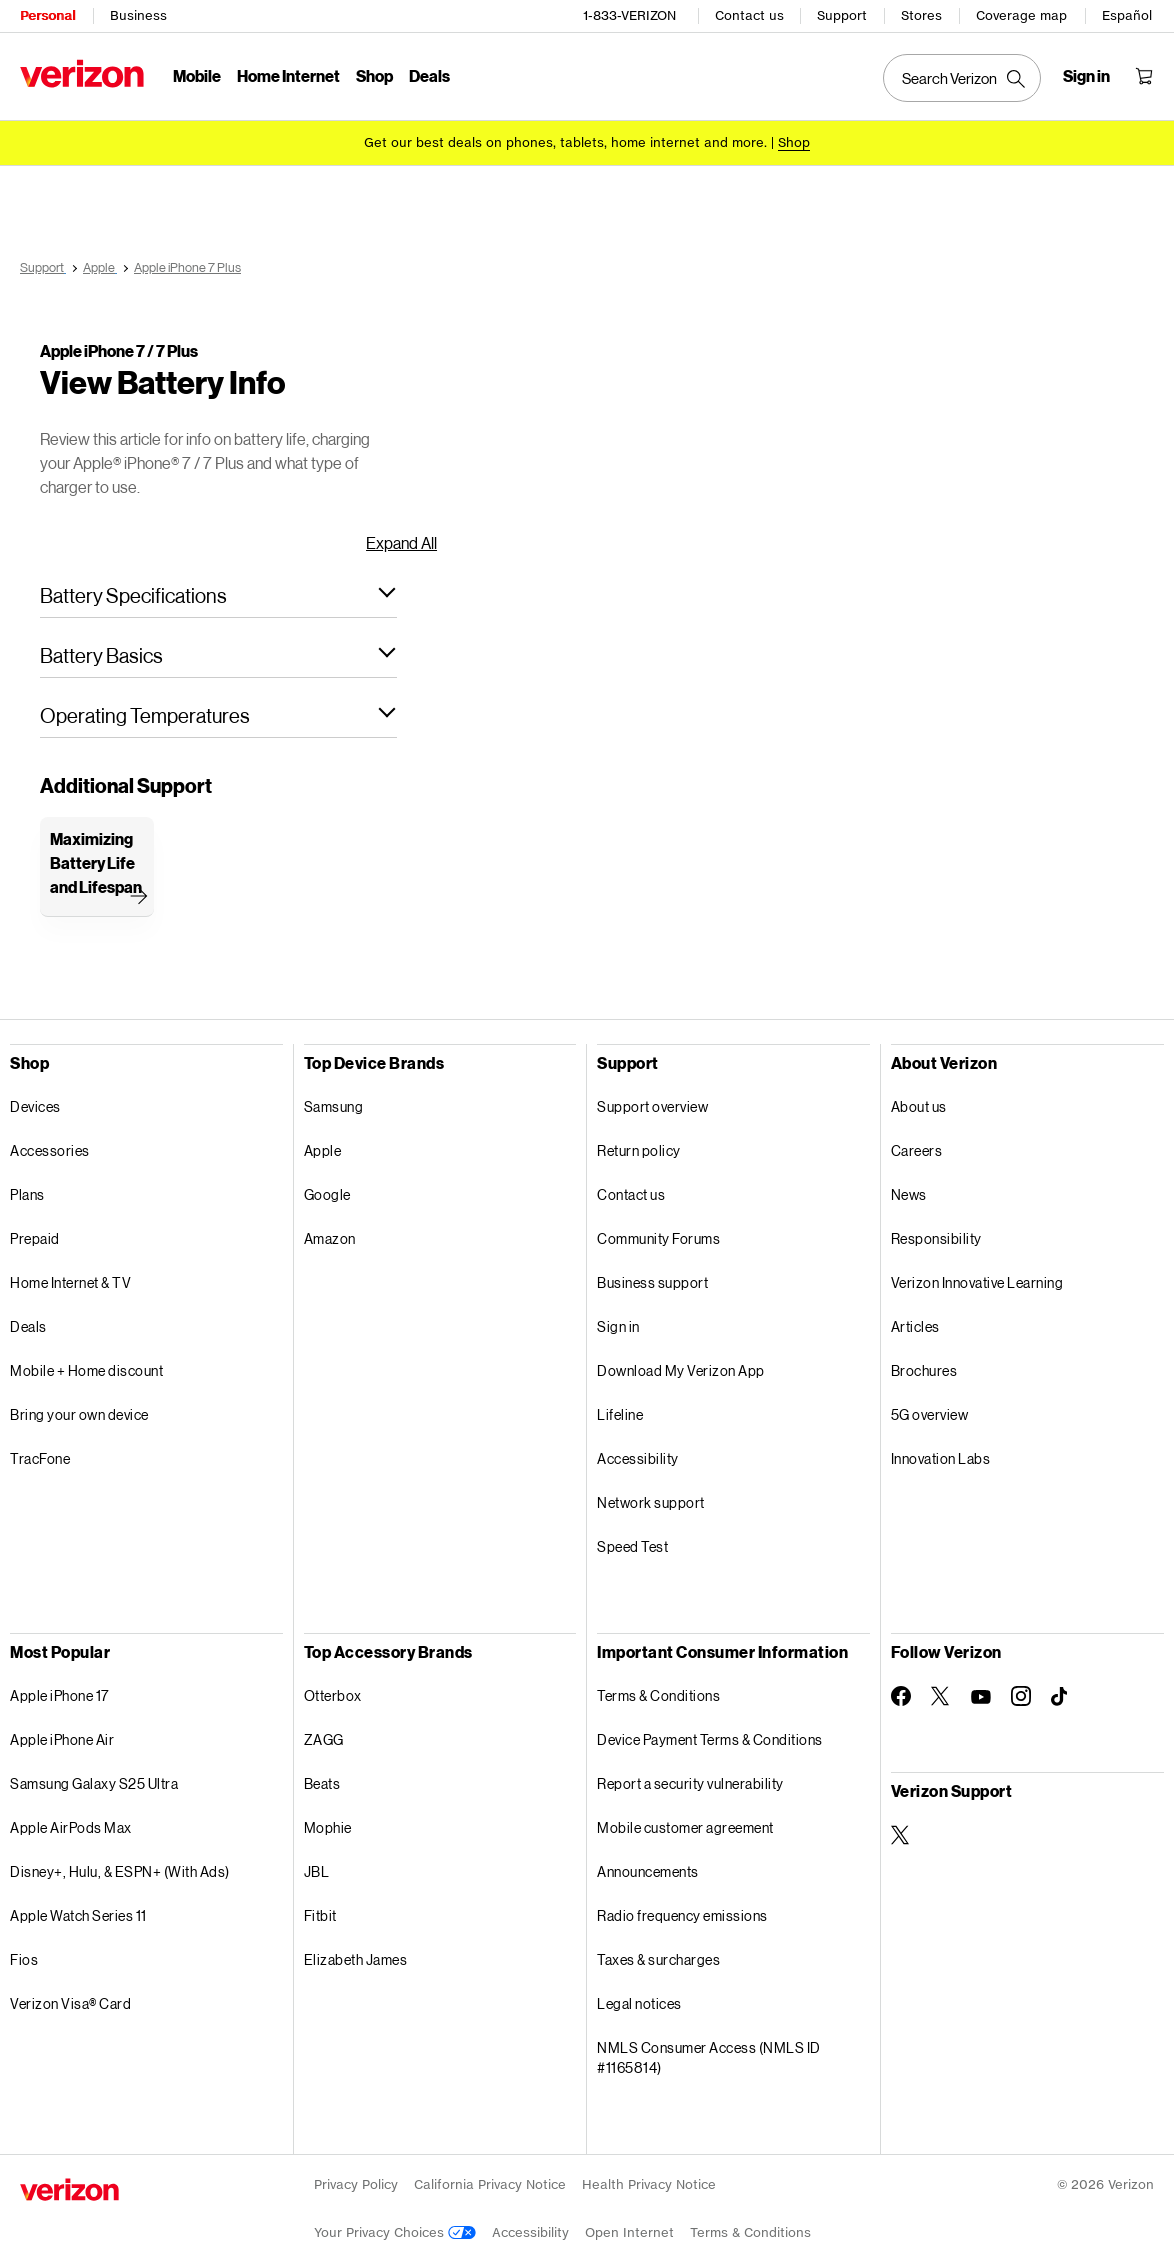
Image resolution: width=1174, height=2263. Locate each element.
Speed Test (632, 1546)
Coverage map (1021, 15)
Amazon (330, 1238)
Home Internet (288, 75)
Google (327, 1194)
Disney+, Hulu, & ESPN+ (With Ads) (120, 1871)
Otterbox (333, 1695)
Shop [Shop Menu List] (374, 75)
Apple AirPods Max (71, 1827)
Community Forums (658, 1238)
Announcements (648, 1871)
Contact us (749, 15)
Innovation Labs (941, 1458)
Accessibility (638, 1458)
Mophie (328, 1827)
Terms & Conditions (658, 1695)
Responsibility (936, 1238)
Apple (323, 1150)
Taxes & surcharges (658, 1959)
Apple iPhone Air (62, 1739)
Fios (24, 1959)
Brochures (924, 1370)
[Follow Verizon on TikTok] (1061, 1697)
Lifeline (620, 1414)
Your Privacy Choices (395, 2232)
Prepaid (35, 1238)
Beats (322, 1783)
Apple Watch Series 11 (78, 1915)
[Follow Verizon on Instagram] (1021, 1696)
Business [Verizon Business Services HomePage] (138, 15)
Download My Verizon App (681, 1370)
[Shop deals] (794, 142)
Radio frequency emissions (682, 1915)
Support (842, 15)
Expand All (401, 542)
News (909, 1194)
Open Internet (629, 2232)
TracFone (40, 1458)
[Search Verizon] (962, 78)
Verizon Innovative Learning (977, 1282)
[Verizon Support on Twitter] (901, 1835)
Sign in (618, 1326)
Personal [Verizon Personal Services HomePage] (47, 15)
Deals (28, 1326)
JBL (317, 1871)
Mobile (197, 75)
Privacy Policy (356, 2184)
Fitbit (320, 1915)
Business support (652, 1282)
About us (919, 1106)
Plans (27, 1194)
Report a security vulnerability (690, 1783)
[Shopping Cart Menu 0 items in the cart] (1144, 76)
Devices (35, 1106)
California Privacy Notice (490, 2184)
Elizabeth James (356, 1959)
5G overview (930, 1414)
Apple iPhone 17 (59, 1695)
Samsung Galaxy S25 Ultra (94, 1783)
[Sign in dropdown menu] (1086, 76)
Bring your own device (79, 1414)
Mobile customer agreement (685, 1827)
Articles (915, 1326)
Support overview (652, 1106)
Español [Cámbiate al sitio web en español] (1127, 15)
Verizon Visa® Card (70, 2003)
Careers (917, 1150)
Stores (921, 15)
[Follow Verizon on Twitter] (941, 1696)
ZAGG (324, 1739)
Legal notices (639, 2003)
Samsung (334, 1106)
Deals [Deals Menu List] (429, 75)
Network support (651, 1502)
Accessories (50, 1150)
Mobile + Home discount (86, 1370)
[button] (218, 595)
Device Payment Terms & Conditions (710, 1739)
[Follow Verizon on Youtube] (981, 1697)
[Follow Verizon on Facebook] (901, 1696)
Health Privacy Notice (649, 2184)
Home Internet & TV (70, 1282)
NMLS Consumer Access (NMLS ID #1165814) (709, 2057)
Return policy (639, 1150)
